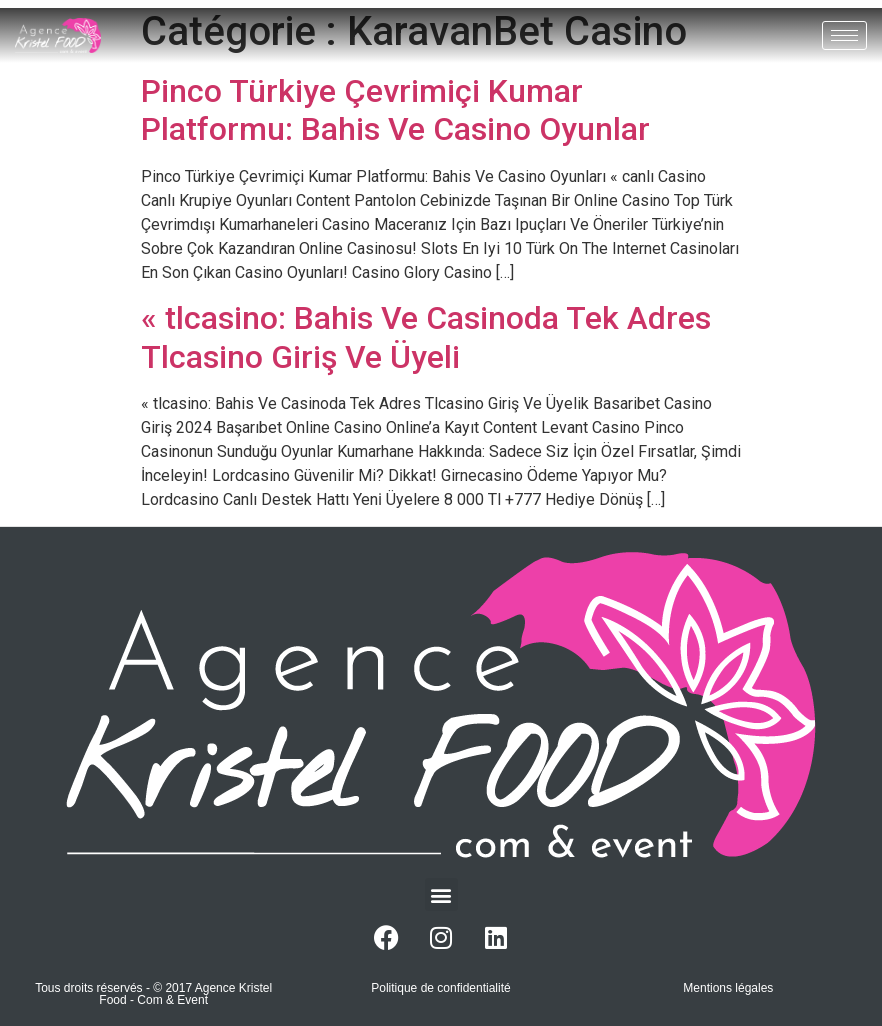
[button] (441, 894)
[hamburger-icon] (844, 35)
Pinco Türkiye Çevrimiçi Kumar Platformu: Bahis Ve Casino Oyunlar (395, 110)
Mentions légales (728, 988)
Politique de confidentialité (440, 988)
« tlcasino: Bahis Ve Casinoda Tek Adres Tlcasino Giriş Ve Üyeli (426, 337)
